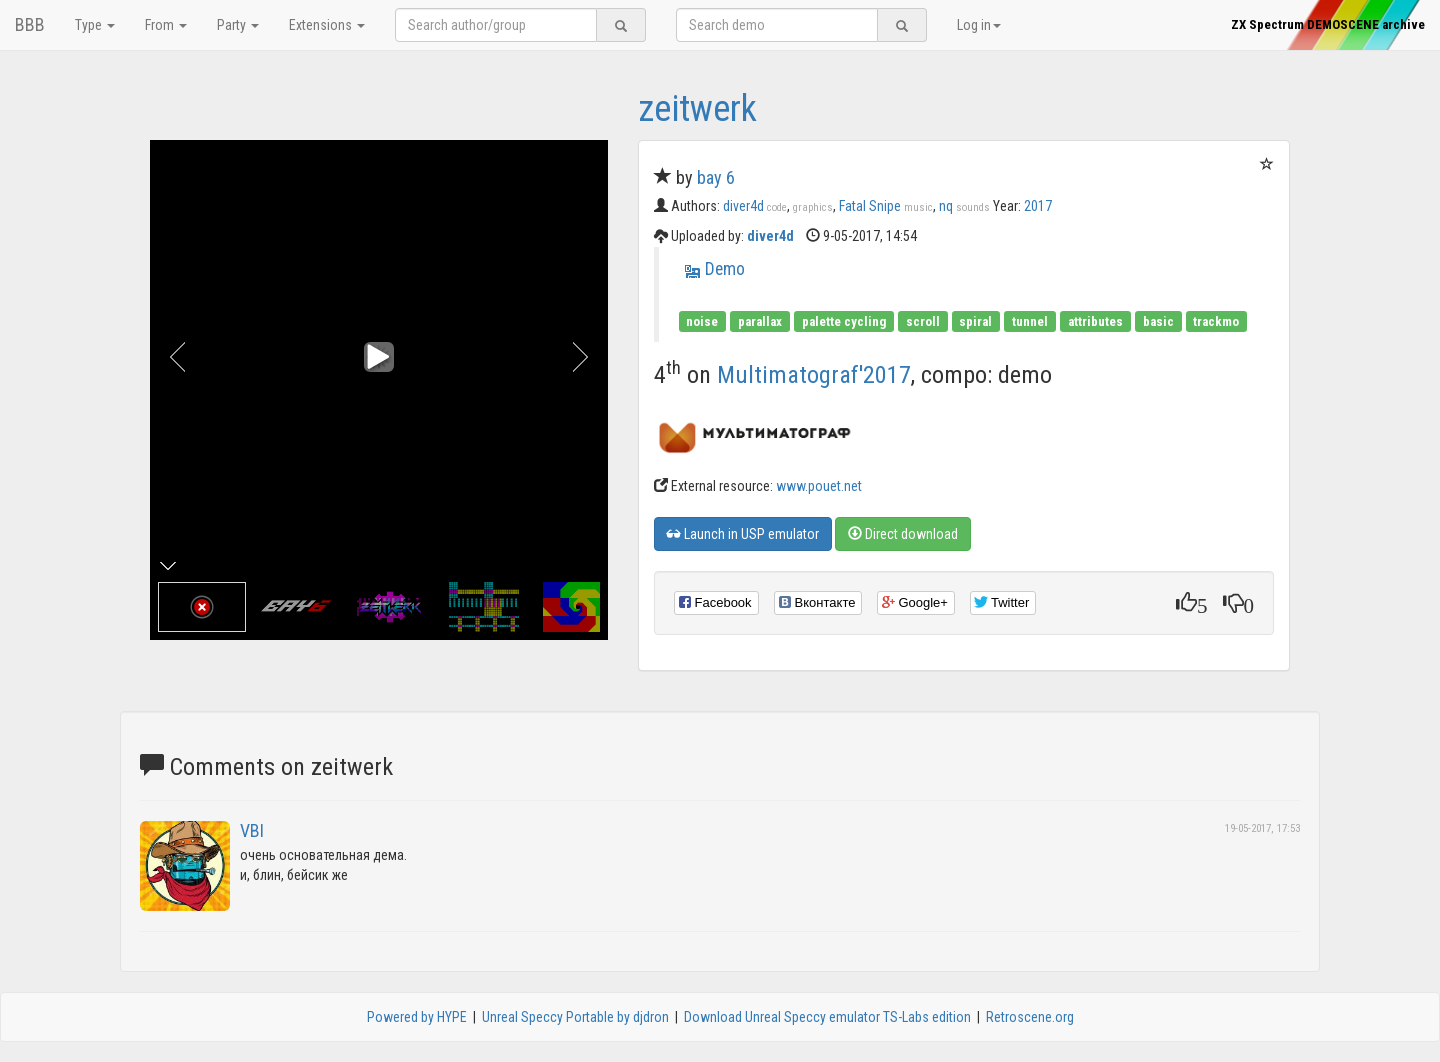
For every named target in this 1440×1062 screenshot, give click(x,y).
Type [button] (95, 25)
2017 (1038, 206)
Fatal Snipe (886, 206)
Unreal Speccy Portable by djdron (575, 1017)
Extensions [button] (327, 25)
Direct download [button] (903, 534)
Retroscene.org (1030, 1017)
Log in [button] (979, 25)
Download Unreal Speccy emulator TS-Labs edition (827, 1017)
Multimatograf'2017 (814, 375)
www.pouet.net (819, 486)
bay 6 (716, 177)
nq (964, 206)
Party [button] (238, 25)
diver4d (755, 206)
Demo (725, 269)
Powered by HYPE (417, 1017)
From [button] (166, 25)
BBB (30, 24)
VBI (252, 830)
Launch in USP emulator (743, 534)
